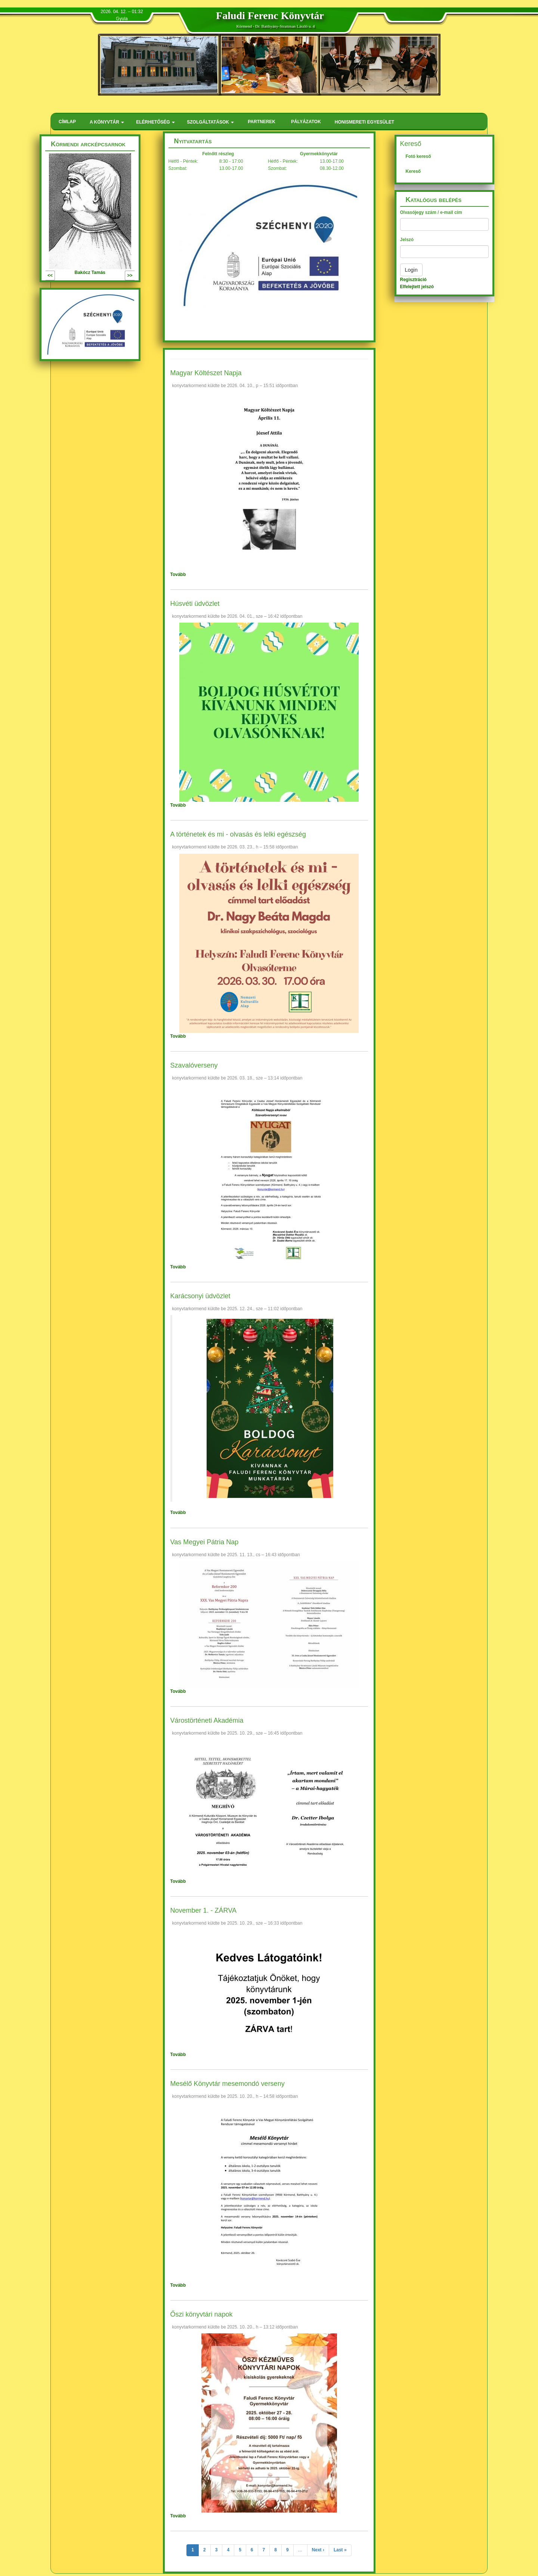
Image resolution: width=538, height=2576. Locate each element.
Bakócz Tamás (90, 272)
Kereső (413, 171)
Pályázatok (306, 121)
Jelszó (407, 239)
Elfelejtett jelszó (417, 286)
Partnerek (261, 121)
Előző (61, 275)
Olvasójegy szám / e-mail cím (431, 212)
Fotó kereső (418, 156)
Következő (113, 275)
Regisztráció (413, 279)
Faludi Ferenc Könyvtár (270, 15)
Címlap (67, 121)
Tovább (178, 574)
